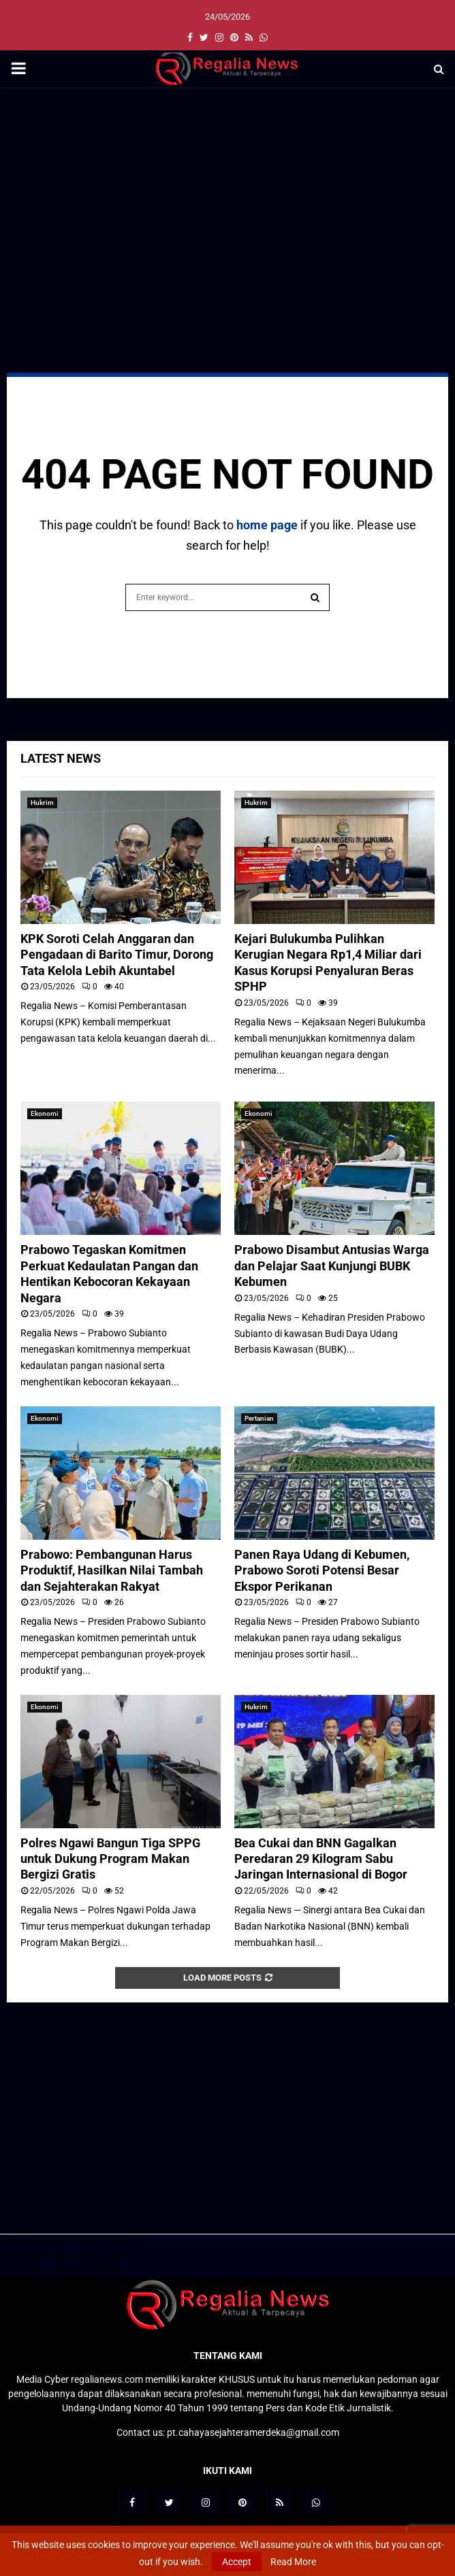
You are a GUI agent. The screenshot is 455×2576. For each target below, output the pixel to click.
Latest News (60, 758)
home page (267, 525)
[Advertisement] (227, 196)
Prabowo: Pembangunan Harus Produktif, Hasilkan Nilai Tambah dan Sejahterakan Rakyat (111, 1570)
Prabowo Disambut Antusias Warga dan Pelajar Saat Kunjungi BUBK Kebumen (331, 1265)
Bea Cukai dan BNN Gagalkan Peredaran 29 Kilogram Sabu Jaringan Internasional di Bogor (320, 1859)
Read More (293, 2561)
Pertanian (259, 1418)
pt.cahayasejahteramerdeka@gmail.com (253, 2432)
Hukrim (42, 802)
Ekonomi (45, 1113)
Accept (236, 2561)
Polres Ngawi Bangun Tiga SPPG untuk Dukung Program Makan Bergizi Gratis (110, 1859)
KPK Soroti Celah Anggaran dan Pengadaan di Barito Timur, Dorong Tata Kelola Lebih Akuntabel (116, 954)
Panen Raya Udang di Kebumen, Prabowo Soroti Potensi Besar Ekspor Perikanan (321, 1570)
